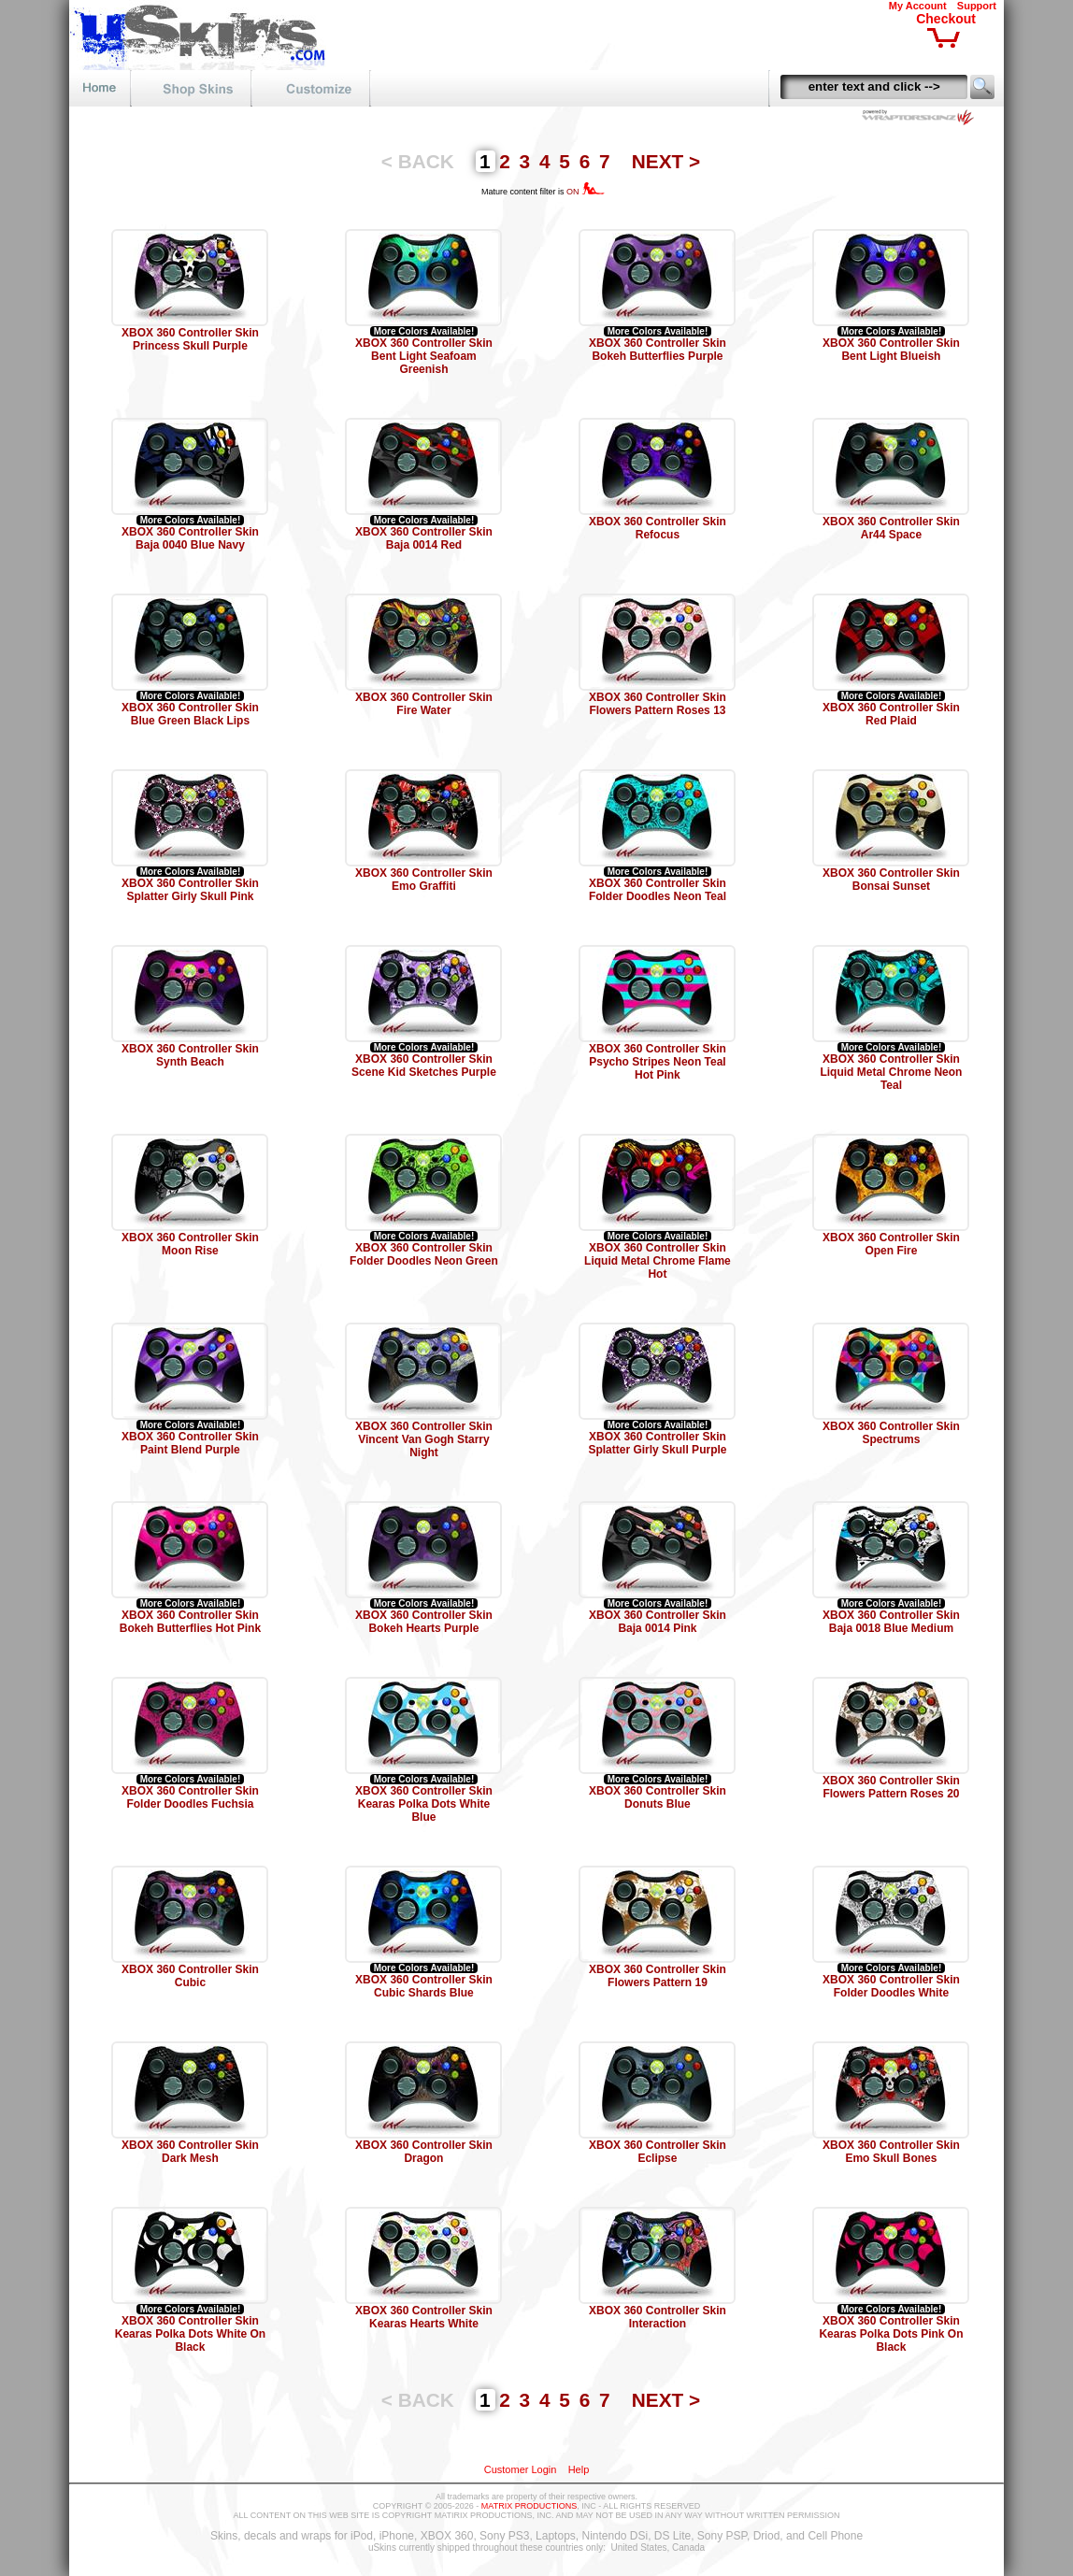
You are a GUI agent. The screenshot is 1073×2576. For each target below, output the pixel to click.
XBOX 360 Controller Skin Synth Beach (190, 1055)
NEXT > (666, 161)
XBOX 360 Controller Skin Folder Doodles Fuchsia (190, 1797)
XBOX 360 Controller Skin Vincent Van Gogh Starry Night (424, 1439)
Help (579, 2469)
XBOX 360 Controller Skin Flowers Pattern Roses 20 (891, 1787)
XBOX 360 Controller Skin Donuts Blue (657, 1797)
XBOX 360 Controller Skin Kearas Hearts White (424, 2317)
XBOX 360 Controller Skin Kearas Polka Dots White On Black (190, 2334)
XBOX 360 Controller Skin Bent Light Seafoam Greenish (424, 356)
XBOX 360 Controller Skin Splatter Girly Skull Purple (657, 1443)
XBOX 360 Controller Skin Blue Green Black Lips (190, 714)
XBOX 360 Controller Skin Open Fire (891, 1244)
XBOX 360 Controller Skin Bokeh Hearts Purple (424, 1622)
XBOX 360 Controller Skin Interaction (657, 2317)
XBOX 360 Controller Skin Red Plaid (891, 714)
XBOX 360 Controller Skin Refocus (657, 528)
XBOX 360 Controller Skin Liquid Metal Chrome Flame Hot (657, 1261)
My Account (918, 5)
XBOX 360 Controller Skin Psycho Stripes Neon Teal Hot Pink (657, 1061)
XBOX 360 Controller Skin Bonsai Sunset (891, 879)
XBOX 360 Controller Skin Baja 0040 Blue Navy (190, 538)
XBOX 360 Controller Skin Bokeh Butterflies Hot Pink (190, 1622)
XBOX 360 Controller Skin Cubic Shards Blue (424, 1986)
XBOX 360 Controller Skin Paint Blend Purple (190, 1443)
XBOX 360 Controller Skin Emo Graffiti (424, 879)
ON (585, 191)
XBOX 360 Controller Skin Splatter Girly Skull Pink (190, 890)
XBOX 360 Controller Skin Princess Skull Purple (190, 339)
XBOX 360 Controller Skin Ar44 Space (891, 528)
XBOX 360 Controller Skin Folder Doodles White (891, 1986)
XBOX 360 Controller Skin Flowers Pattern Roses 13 (657, 704)
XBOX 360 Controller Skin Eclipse (657, 2152)
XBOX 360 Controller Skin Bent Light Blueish (891, 349)
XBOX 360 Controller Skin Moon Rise (190, 1244)
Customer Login (520, 2469)
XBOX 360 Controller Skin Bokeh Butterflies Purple (657, 349)
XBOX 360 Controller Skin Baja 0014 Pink (657, 1622)
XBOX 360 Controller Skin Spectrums (891, 1433)
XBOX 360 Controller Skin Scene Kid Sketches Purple (423, 1065)
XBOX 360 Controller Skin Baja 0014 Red (424, 538)
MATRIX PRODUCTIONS (529, 2506)
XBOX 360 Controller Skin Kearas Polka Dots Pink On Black (891, 2334)
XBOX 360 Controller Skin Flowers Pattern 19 (657, 1976)
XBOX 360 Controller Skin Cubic (190, 1976)
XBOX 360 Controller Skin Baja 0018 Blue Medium (891, 1622)
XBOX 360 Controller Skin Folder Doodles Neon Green (424, 1254)
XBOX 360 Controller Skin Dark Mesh (190, 2152)
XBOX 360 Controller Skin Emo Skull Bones (891, 2152)
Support (976, 5)
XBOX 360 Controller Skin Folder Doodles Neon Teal (657, 890)
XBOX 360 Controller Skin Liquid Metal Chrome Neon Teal (891, 1072)
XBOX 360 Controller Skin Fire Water (424, 704)
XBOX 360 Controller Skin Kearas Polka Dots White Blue (424, 1804)
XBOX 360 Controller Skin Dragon (424, 2152)
